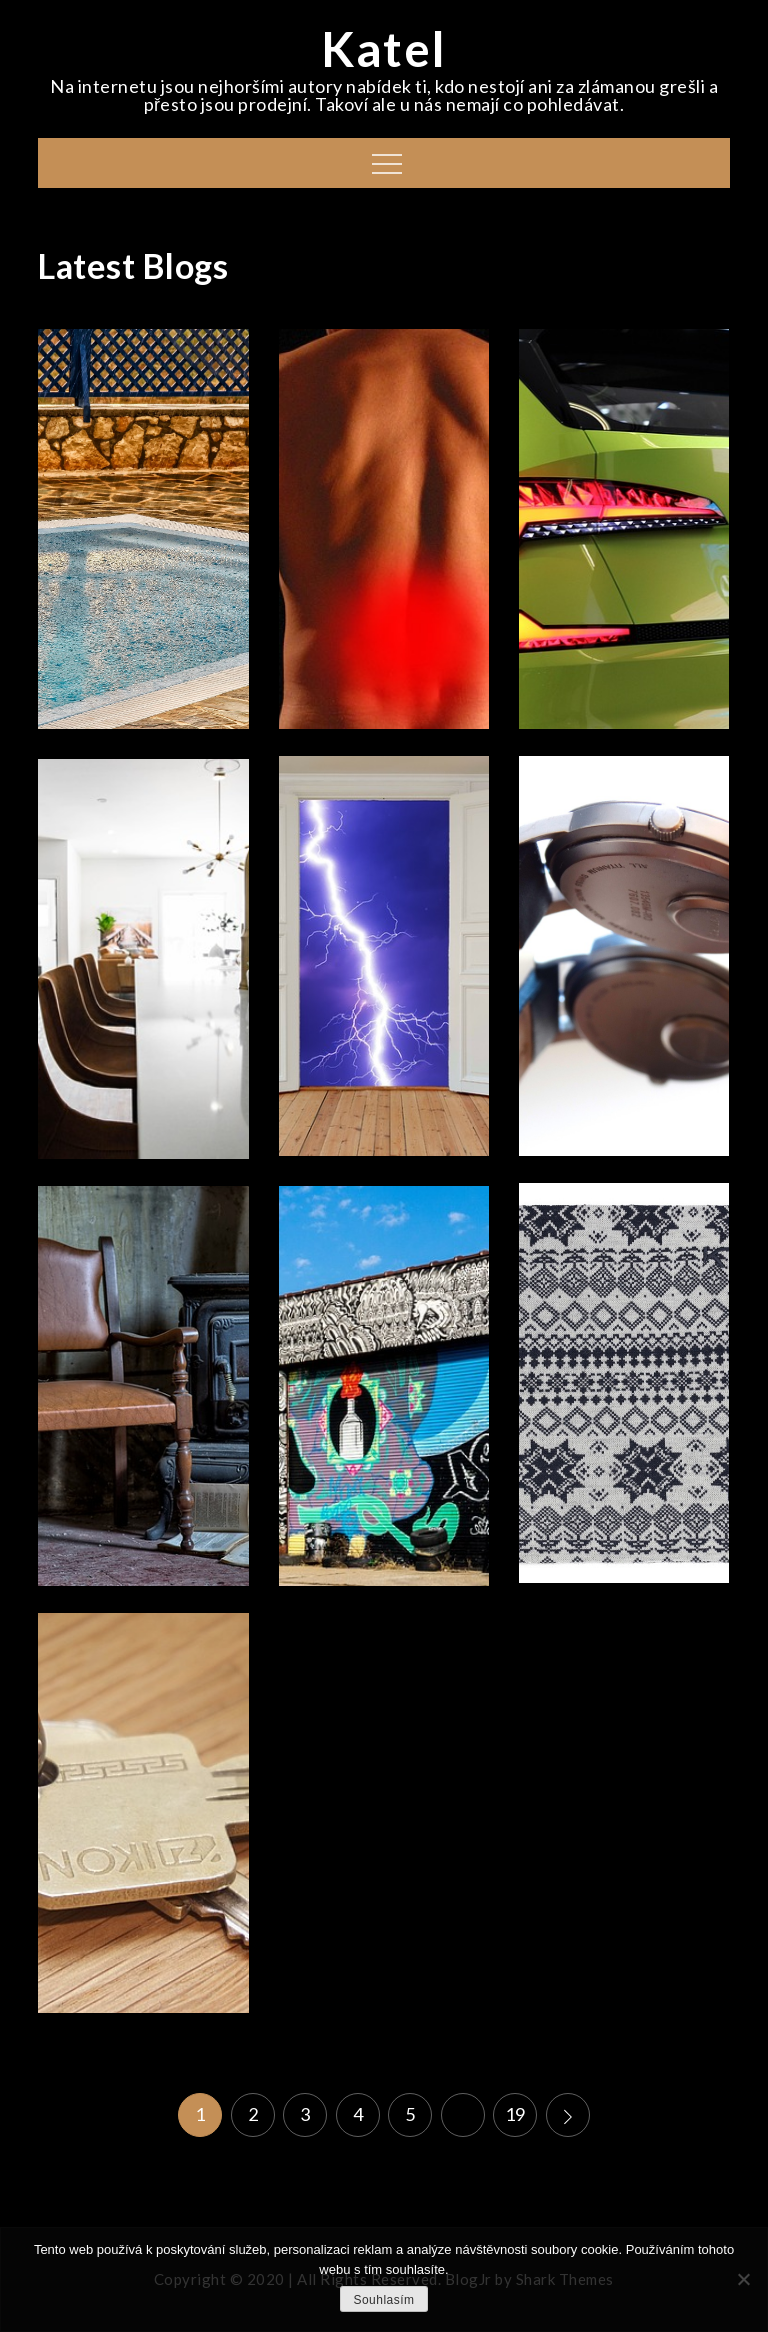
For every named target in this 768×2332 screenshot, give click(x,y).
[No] (743, 2279)
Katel (384, 48)
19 (515, 2114)
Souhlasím (383, 2300)
